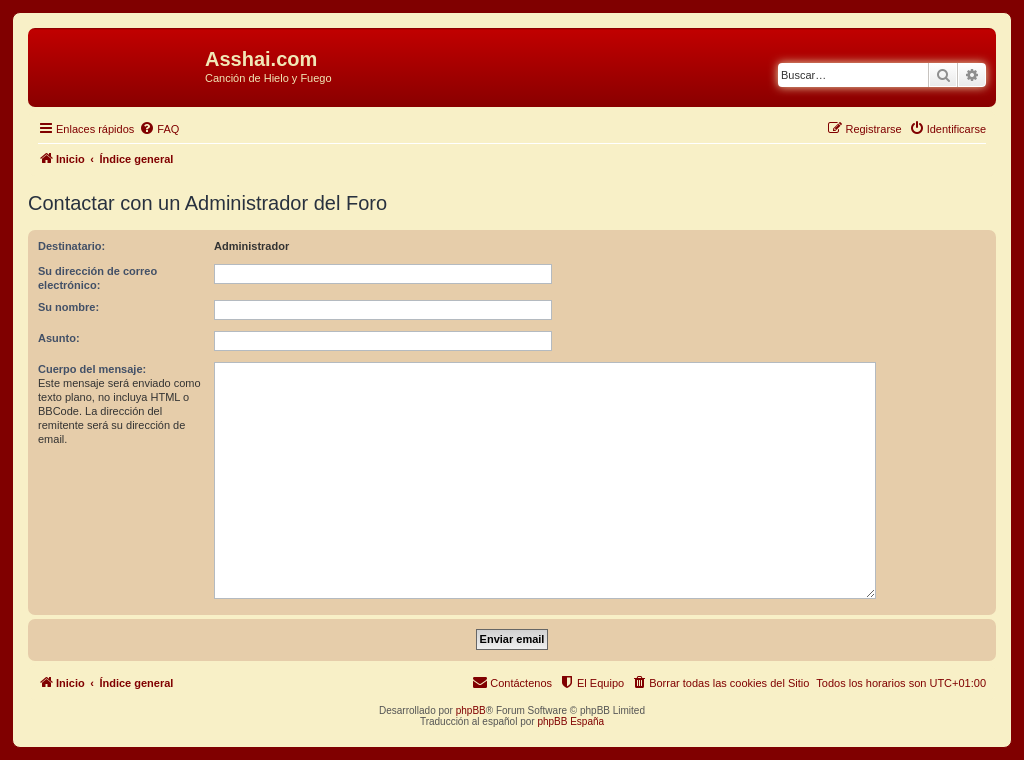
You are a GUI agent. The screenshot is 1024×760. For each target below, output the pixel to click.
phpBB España (570, 721)
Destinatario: (71, 246)
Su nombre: (68, 307)
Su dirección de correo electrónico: (97, 278)
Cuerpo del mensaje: (92, 369)
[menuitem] (159, 129)
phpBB (471, 710)
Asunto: (59, 338)
